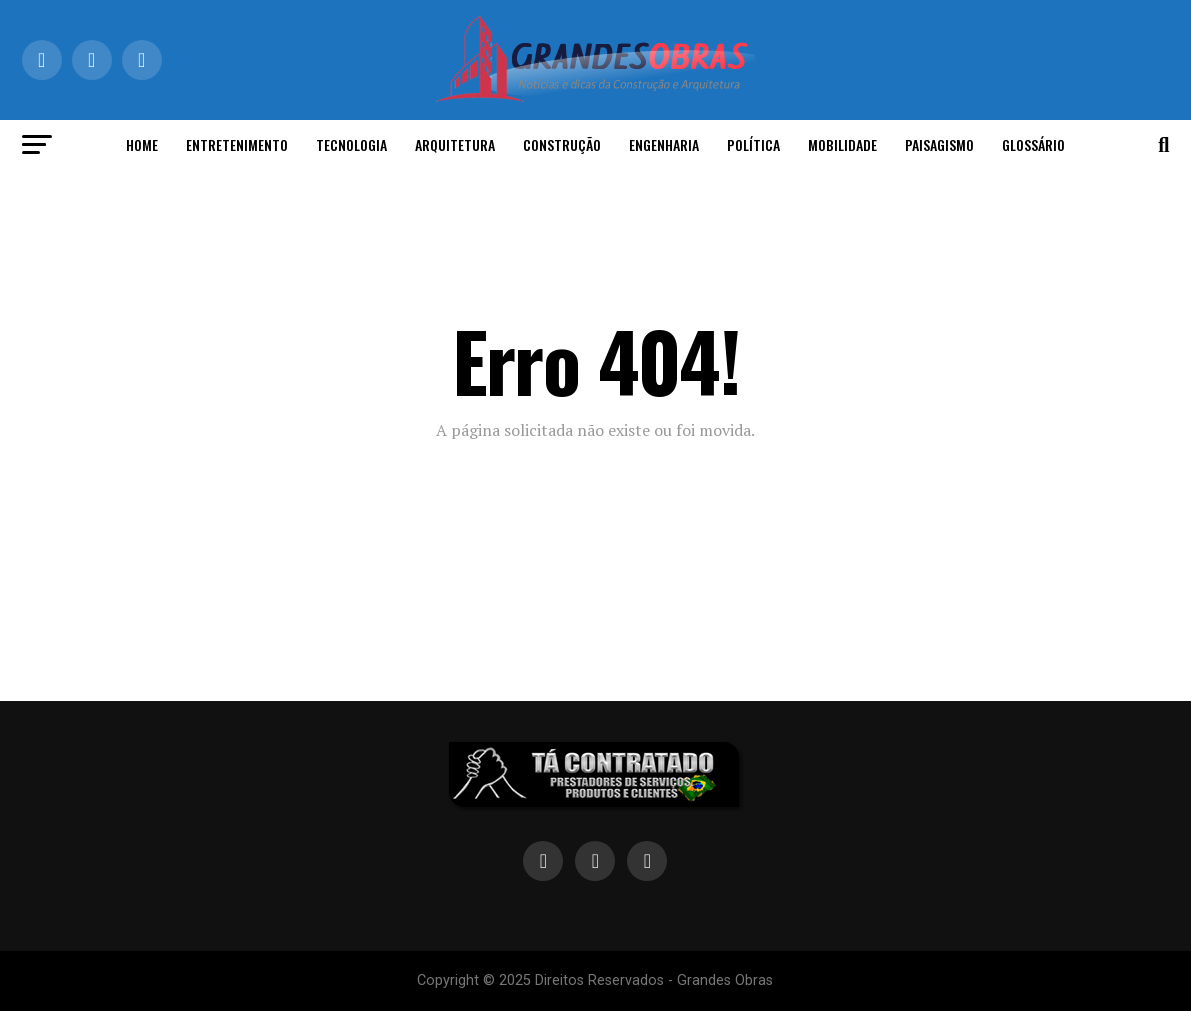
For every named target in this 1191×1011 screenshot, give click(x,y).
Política (753, 144)
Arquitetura (455, 144)
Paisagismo (939, 144)
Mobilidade (842, 144)
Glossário (1033, 144)
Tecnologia (351, 144)
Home (142, 144)
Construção (562, 144)
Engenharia (664, 144)
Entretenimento (237, 144)
